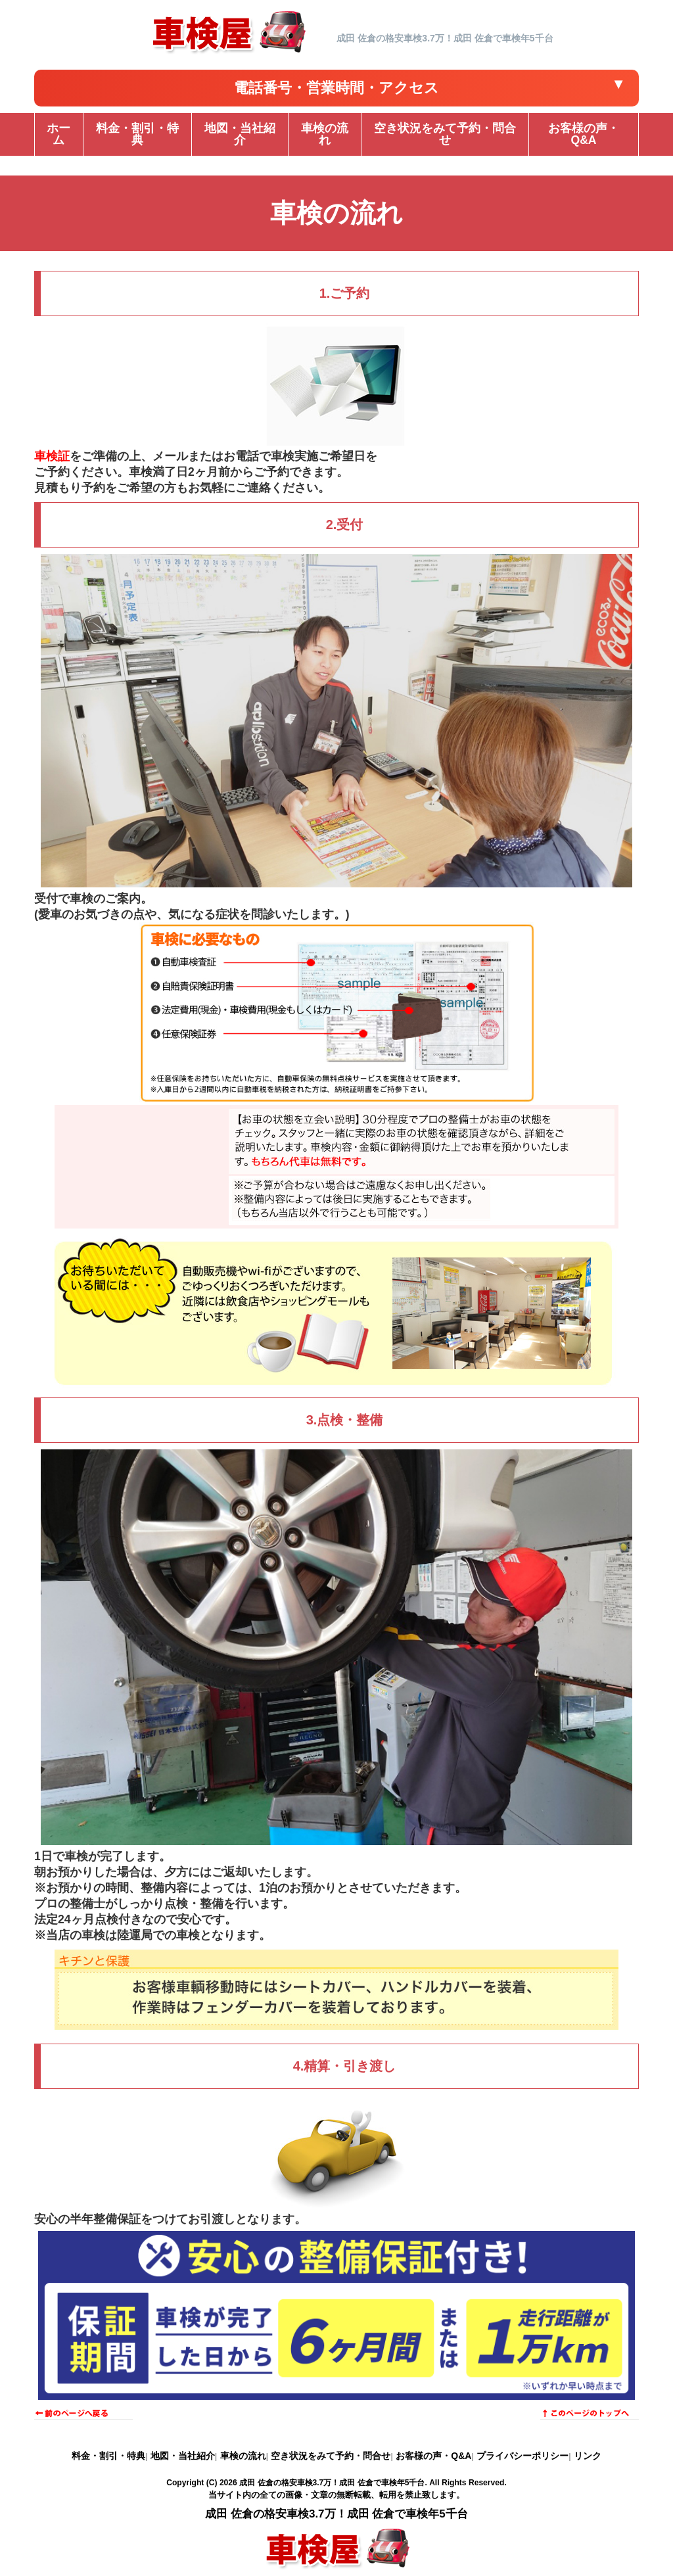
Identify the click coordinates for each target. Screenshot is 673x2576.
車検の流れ (243, 2455)
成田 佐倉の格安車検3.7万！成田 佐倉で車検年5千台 (332, 2482)
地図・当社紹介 (183, 2455)
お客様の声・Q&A (433, 2455)
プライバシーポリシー (522, 2455)
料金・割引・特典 (108, 2455)
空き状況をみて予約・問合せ (330, 2455)
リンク (587, 2455)
